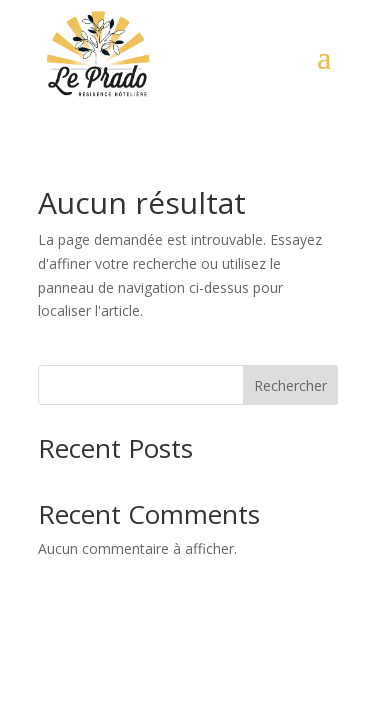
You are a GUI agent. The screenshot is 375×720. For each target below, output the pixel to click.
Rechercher (290, 385)
